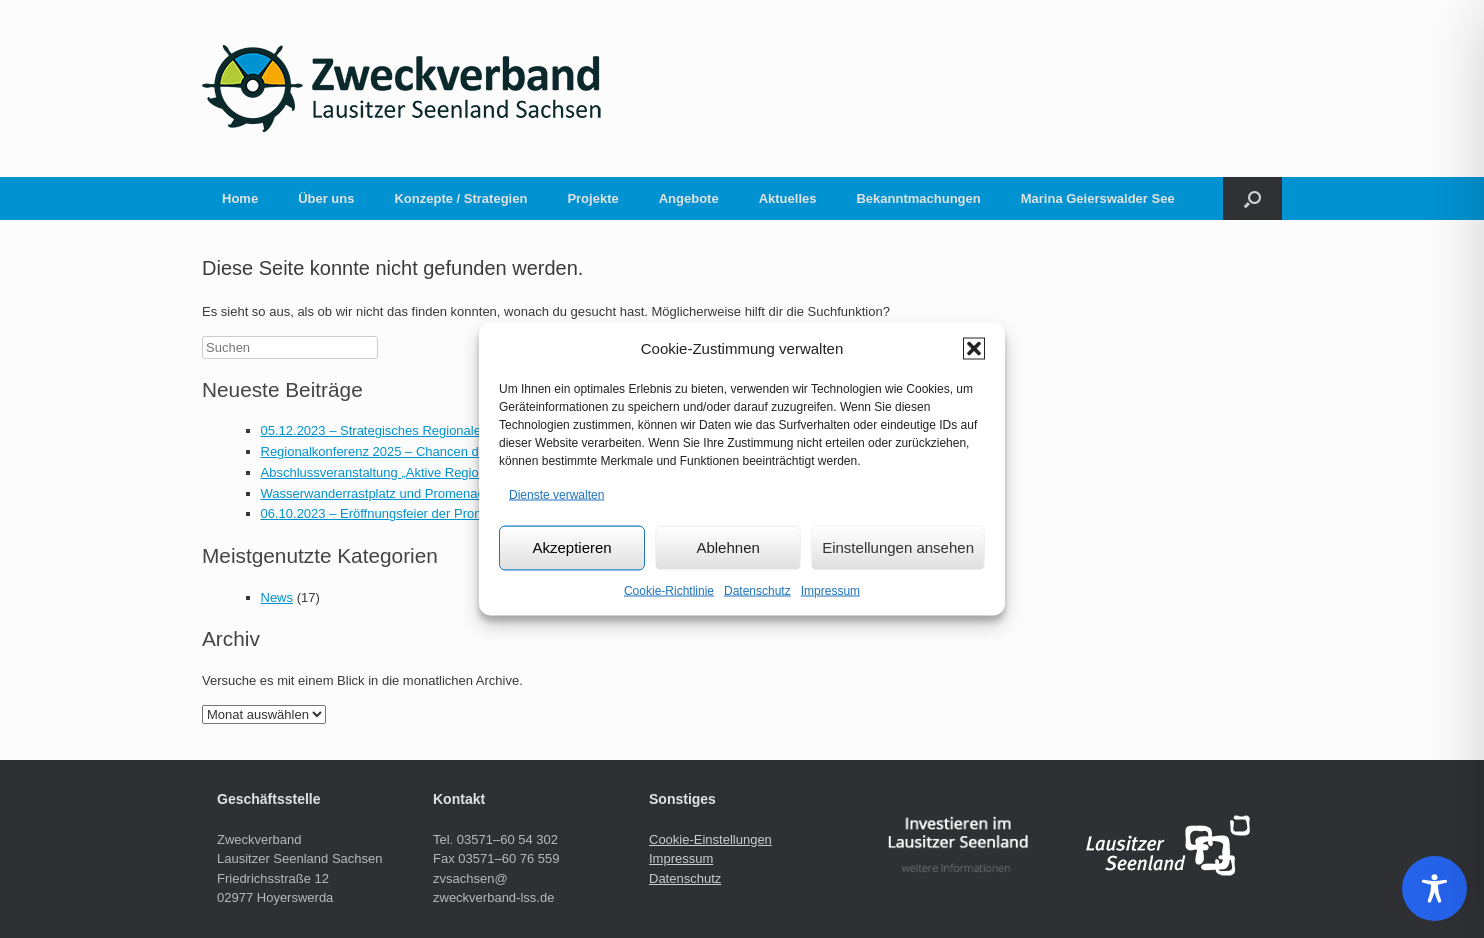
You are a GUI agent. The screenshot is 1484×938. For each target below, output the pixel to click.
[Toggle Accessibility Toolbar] (1434, 888)
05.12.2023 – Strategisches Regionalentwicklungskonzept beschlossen (465, 430)
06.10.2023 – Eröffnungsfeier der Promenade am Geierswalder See (455, 513)
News (277, 597)
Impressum (830, 590)
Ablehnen (727, 547)
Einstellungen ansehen (898, 547)
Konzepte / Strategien (460, 198)
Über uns (326, 198)
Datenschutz (757, 590)
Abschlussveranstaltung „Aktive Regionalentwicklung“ (415, 472)
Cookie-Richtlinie (669, 590)
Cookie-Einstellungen (710, 839)
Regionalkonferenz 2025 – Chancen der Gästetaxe (407, 451)
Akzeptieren (571, 547)
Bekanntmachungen (918, 198)
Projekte (592, 198)
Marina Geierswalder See (1098, 198)
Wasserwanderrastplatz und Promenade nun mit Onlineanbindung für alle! (474, 493)
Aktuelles (788, 198)
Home (240, 198)
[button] (974, 349)
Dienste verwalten (556, 495)
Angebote (689, 198)
